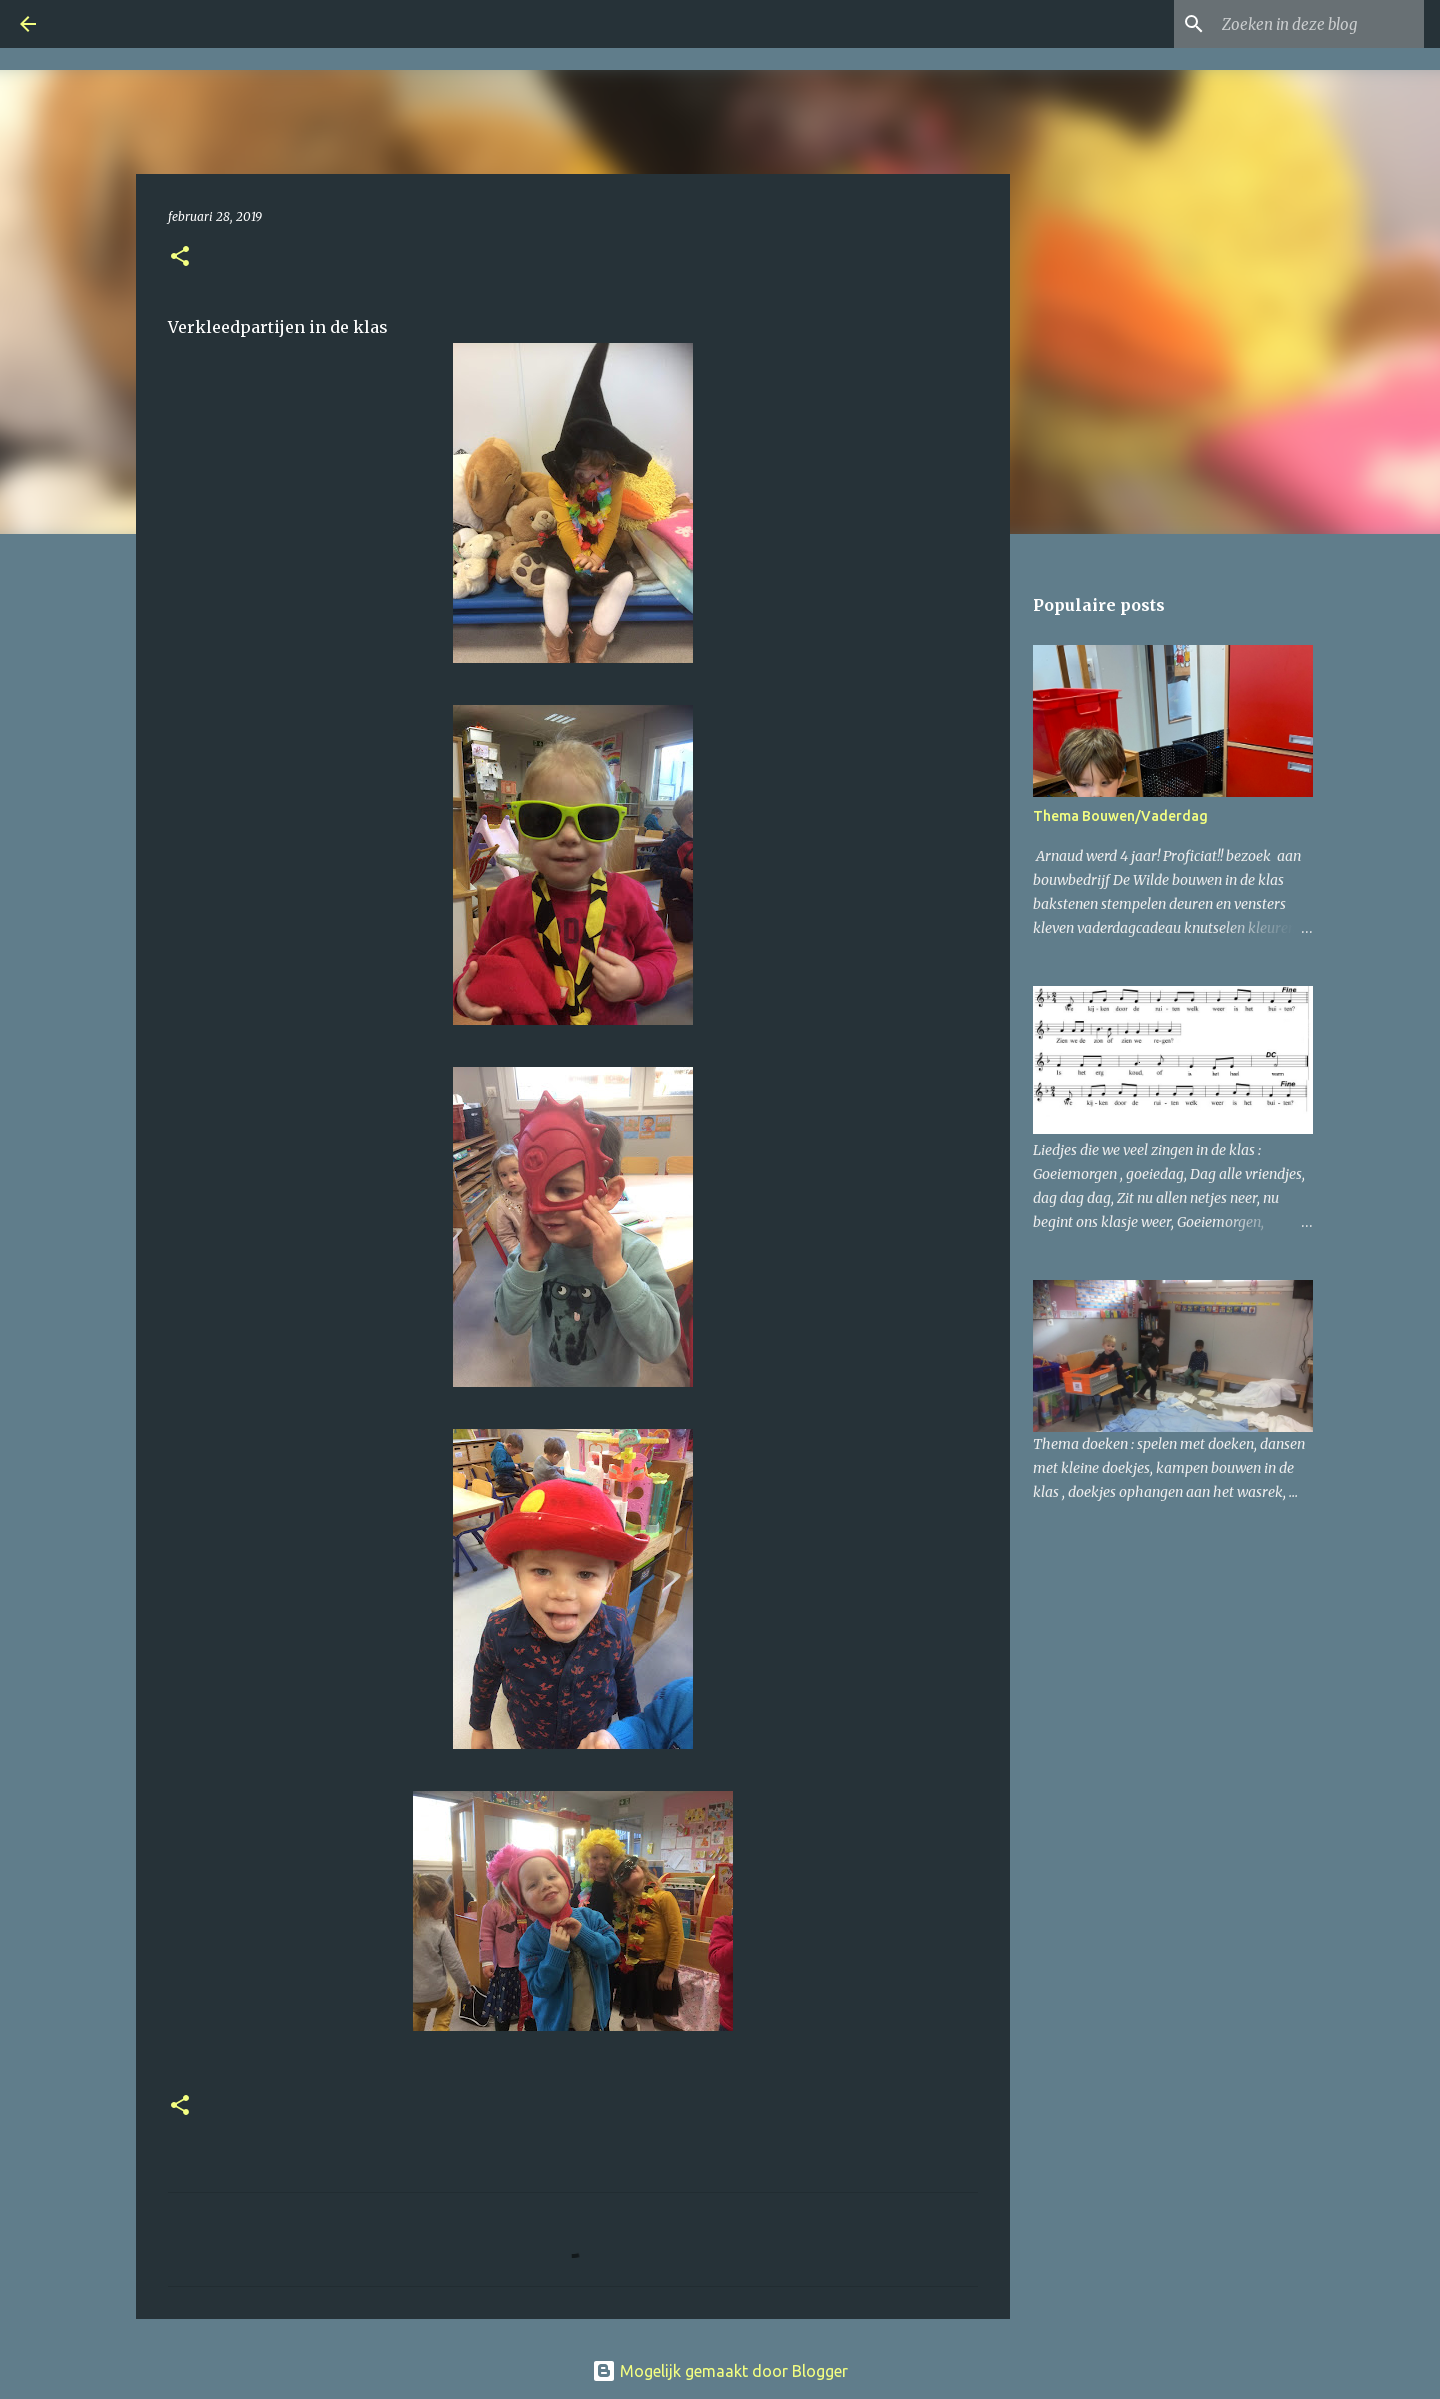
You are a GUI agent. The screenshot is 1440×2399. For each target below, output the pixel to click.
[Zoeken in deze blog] (1319, 24)
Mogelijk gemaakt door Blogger (720, 2371)
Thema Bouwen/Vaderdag (1120, 816)
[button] (180, 257)
